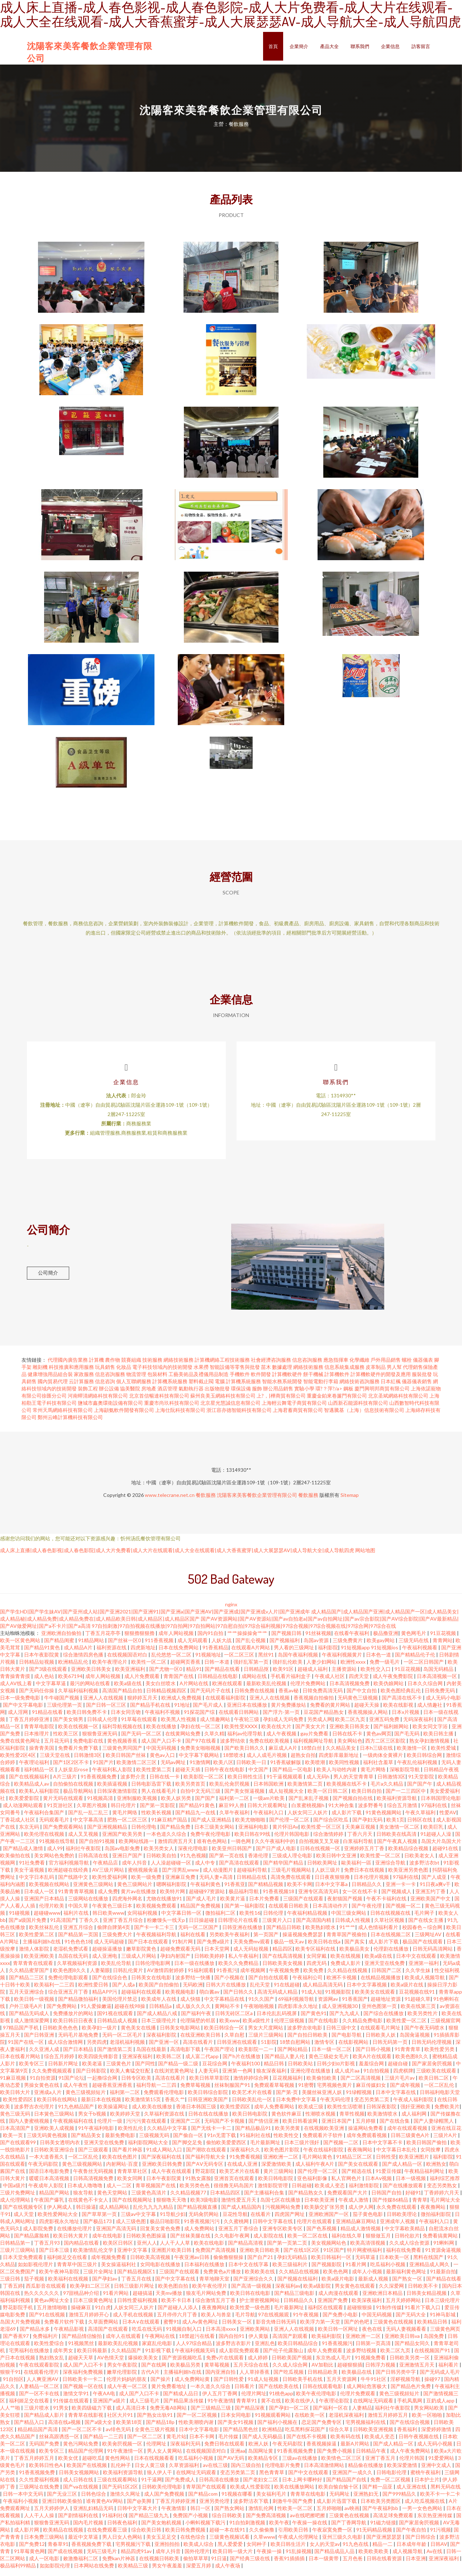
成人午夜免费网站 (410, 2457)
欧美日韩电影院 (250, 2120)
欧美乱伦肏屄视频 (230, 1790)
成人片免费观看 (142, 1683)
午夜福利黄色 (206, 1891)
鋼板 (348, 1395)
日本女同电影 (236, 2422)
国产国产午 (420, 1790)
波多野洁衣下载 (251, 2508)
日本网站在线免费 (94, 2572)
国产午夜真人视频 (397, 1848)
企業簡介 (299, 46)
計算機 (96, 1366)
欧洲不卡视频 (342, 1984)
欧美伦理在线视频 (44, 1841)
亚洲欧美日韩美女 (91, 1676)
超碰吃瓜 (92, 2465)
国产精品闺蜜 (59, 1647)
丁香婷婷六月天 (442, 2199)
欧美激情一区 (412, 1755)
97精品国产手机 (21, 2034)
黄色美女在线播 (139, 2034)
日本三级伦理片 (442, 2307)
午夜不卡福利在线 (387, 1905)
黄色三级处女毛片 (329, 2063)
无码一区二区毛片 (122, 2041)
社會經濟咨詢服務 (271, 1366)
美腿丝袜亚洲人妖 (322, 2099)
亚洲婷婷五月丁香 (364, 1855)
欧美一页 (13, 2142)
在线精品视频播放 (381, 1984)
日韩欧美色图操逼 (146, 2242)
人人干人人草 (175, 2249)
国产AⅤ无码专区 (205, 2171)
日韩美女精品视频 (427, 2300)
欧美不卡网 (299, 1891)
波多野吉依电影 (305, 2034)
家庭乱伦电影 (157, 2350)
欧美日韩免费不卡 (87, 1719)
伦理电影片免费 (283, 2472)
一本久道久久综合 (211, 2393)
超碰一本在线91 (227, 2536)
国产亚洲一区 (164, 2049)
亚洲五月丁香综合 (238, 2235)
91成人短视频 (264, 2386)
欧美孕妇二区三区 (90, 2292)
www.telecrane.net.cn (170, 1502)
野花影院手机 (18, 2314)
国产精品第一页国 (78, 1941)
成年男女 (63, 2357)
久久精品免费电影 (363, 2027)
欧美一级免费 (146, 1884)
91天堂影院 (421, 1783)
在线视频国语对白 (127, 1661)
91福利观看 (201, 1977)
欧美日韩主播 (438, 1740)
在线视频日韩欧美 (159, 2565)
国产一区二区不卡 (82, 2436)
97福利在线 (434, 1812)
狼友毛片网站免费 (206, 2300)
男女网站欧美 (429, 2414)
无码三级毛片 (102, 2558)
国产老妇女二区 (261, 2486)
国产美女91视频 (236, 2429)
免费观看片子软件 (323, 2142)
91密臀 (306, 2092)
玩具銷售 (105, 1374)
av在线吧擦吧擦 (308, 2522)
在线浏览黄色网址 (174, 2077)
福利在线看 (193, 1941)
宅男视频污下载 (133, 2551)
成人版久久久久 (194, 2013)
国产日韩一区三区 (106, 1711)
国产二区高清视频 (361, 2084)
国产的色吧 (357, 2328)
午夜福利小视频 (21, 2508)
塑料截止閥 (201, 1388)
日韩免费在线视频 (255, 1697)
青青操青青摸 (15, 1683)
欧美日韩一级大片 (233, 2558)
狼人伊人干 (160, 2479)
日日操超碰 (202, 1927)
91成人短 (311, 1998)
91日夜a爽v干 (436, 1891)
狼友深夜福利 (271, 2077)
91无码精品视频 (374, 2536)
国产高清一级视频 (251, 2292)
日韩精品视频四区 (166, 1697)
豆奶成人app (441, 2407)
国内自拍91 (232, 2343)
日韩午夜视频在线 (419, 2443)
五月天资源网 (342, 2386)
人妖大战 (222, 1647)
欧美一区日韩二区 (328, 1798)
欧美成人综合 (199, 2551)
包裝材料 (157, 1381)
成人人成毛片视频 (267, 1762)
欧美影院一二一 (256, 2056)
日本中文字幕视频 (367, 1991)
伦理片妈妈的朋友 (127, 2386)
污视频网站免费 (283, 2214)
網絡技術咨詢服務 (359, 1388)
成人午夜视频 (281, 1740)
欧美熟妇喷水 (321, 1934)
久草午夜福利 (235, 1819)
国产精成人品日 (181, 2400)
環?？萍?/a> (329, 1395)
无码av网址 (174, 1769)
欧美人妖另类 (176, 1805)
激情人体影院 (34, 1955)
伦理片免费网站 (308, 1690)
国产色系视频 (322, 2235)
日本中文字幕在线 (396, 2099)
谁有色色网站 (212, 1848)
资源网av (328, 2006)
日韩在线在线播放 (208, 2120)
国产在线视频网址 (132, 2206)
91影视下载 (158, 2357)
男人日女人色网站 (122, 2543)
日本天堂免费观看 (23, 2264)
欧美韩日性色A (46, 2472)
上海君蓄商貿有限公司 (298, 1417)
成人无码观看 (193, 1647)
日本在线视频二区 (391, 1941)
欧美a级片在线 (407, 1991)
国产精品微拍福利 (78, 2006)
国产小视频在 (230, 1984)
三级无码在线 (414, 1647)
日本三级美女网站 (214, 1833)
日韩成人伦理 (102, 1726)
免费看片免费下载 (78, 1755)
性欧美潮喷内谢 (196, 2429)
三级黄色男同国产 (122, 1755)
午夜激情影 (174, 2515)
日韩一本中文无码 (23, 2500)
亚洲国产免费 (333, 2307)
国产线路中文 (73, 1884)
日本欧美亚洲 (319, 2206)
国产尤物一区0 (166, 1676)
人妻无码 (208, 2077)
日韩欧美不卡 (423, 2292)
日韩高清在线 (93, 1862)
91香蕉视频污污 (202, 2228)
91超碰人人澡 (436, 1841)
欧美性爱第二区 (37, 1941)
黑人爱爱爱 (231, 2551)
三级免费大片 (117, 1941)
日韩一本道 (217, 1668)
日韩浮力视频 (380, 2371)
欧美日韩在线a (325, 1948)
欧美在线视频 (346, 1963)
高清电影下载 (185, 2056)
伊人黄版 (259, 2343)
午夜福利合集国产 (44, 1819)
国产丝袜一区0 (125, 1647)
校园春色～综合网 (422, 1934)
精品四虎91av (137, 2558)
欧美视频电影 (180, 1998)
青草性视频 (352, 2120)
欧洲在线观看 (227, 1690)
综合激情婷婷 (328, 1841)
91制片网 (183, 1948)
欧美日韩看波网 (300, 2127)
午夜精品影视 (69, 2335)
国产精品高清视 (246, 2249)
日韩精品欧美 (323, 2379)
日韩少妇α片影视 (336, 2070)
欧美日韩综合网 (425, 1762)
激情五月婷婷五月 (388, 2422)
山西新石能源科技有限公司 (358, 1410)
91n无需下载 (222, 2142)
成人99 (55, 1855)
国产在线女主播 (426, 1927)
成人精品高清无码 (323, 1991)
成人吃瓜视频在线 (425, 2508)
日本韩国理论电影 (441, 1805)
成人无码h (318, 1783)
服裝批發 (422, 1381)
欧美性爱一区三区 (321, 1833)
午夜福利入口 (269, 1819)
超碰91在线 (445, 1855)
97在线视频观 (274, 2321)
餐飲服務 (206, 1502)
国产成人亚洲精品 (211, 1826)
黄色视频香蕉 (122, 1747)
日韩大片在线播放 (226, 1991)
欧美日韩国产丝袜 (126, 1762)
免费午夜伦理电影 (211, 1841)
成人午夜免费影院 (393, 1683)
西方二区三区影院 (385, 1747)
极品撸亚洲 (385, 1640)
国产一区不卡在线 (39, 2400)
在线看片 (261, 2221)
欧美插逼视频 (112, 1790)
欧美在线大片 (276, 1733)
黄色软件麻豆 (287, 2120)
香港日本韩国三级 (196, 2113)
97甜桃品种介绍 (81, 2300)
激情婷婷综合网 (251, 2084)
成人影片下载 (347, 1819)
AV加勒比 (322, 2371)
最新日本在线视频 (101, 2106)
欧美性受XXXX (241, 1733)
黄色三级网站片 (135, 1891)
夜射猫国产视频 (345, 1905)
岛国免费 (434, 2343)
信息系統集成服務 (344, 1374)
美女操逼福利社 (119, 2271)
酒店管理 (167, 1395)
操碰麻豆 (81, 2314)
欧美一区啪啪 (427, 2422)
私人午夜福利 (243, 1963)
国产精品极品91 (253, 2135)
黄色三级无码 (15, 2120)
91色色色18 (78, 1948)
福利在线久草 (347, 2242)
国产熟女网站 (230, 2515)
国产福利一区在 (331, 2414)
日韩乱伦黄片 (128, 1977)
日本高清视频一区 (437, 1683)
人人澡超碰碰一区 (171, 1869)
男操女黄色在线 (42, 2092)
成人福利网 (414, 2120)
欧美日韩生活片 (289, 2551)
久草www (264, 2543)
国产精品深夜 (250, 2414)
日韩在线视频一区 (320, 1855)
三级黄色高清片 (149, 2199)
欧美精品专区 (263, 2465)
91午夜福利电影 (96, 2135)
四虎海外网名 (127, 1905)
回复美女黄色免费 (160, 2235)
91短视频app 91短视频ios (370, 1654)
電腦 (220, 1388)
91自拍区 (13, 2386)
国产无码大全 (411, 2321)
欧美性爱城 (444, 1755)
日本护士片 (426, 2486)
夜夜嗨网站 (360, 2156)
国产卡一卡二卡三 (154, 1934)
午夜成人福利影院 (413, 2106)
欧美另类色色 (195, 2192)
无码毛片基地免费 (78, 2041)
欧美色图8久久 (70, 1977)
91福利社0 (114, 2522)
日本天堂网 (217, 1955)
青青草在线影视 (86, 2422)
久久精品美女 (341, 1755)
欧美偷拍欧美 (322, 2084)
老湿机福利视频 (128, 2049)
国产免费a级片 (213, 1948)
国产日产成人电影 (276, 1855)
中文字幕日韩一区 (182, 1919)
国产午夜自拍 (411, 2536)
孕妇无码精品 (292, 2264)
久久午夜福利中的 (275, 1848)
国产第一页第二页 (287, 2249)
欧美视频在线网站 (49, 1891)
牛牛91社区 (374, 2386)
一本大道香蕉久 (47, 2163)
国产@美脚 (139, 2508)
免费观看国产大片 (347, 2199)
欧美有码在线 (346, 2443)
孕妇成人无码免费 (283, 1726)
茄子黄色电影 (368, 2221)
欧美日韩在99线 (252, 1841)
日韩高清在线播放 (219, 2486)
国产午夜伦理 (367, 1912)
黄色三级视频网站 (82, 2171)
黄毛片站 (176, 2443)
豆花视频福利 (288, 2084)
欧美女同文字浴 (431, 1733)
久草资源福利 (184, 2472)
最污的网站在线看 (90, 1690)
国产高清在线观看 (239, 1869)
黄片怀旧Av (285, 1833)
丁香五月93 (47, 2249)
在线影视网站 (354, 2049)
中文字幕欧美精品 (405, 2235)
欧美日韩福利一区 (331, 2264)
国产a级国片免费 (28, 1927)
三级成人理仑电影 (292, 1862)
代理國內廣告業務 (68, 1366)
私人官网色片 (346, 2185)
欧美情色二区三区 (341, 2465)
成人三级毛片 (145, 2407)
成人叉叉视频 (83, 1841)
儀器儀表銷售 (417, 1388)
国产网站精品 (293, 2056)
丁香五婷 (13, 2292)
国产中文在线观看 (308, 2479)
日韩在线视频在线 (390, 1919)
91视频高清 (100, 1805)
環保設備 (241, 1395)
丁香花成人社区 (18, 1826)
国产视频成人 (397, 1898)
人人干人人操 (39, 2522)
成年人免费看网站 (274, 2113)
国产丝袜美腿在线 (190, 2242)
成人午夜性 (76, 2092)
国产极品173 (98, 2228)
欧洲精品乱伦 (73, 1668)
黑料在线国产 (428, 2264)
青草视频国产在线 (156, 2192)
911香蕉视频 (160, 1647)
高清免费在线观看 (291, 1884)
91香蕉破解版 (286, 1769)
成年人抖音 (135, 1869)
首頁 (273, 46)
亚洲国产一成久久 (352, 2479)
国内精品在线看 (82, 2249)
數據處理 (282, 1374)
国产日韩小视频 (374, 2056)
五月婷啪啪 (329, 2515)
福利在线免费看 (404, 2257)
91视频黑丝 (81, 2350)
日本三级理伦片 (159, 2027)
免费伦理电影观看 (68, 1984)
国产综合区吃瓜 (331, 1826)
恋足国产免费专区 (322, 2429)
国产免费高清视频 (266, 2522)
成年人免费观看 (325, 2357)
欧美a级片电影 (338, 2285)
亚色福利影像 (312, 2185)
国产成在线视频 (66, 2558)
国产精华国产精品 (283, 1869)
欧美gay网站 (381, 1647)
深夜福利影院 (161, 2041)
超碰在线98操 (130, 2013)
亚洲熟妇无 (366, 2500)
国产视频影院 (327, 2271)
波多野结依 (233, 1747)
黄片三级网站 (279, 2178)
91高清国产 (63, 1927)
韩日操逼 (86, 2214)
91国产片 (103, 1769)
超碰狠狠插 (349, 2371)
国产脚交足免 (187, 2149)
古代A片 (151, 2379)
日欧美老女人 (419, 1862)
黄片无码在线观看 (63, 1805)
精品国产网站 (54, 2199)
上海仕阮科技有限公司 (180, 1417)
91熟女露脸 (198, 2185)
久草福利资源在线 (164, 2120)
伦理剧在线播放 (391, 1955)
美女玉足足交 (161, 2543)
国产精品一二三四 (103, 2443)
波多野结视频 (361, 2357)
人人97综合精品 (194, 2350)
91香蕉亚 (234, 1891)
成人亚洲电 (105, 1963)
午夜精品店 (106, 1869)
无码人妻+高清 (216, 1884)
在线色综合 (193, 2543)
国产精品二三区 (27, 1984)
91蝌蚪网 (444, 2249)
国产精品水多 (35, 2335)
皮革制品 (376, 1374)
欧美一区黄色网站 (20, 1647)
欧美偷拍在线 (15, 1862)
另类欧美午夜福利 (230, 1941)
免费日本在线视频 (364, 1876)
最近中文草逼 (83, 2543)
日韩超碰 (302, 2192)
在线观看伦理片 (42, 2379)
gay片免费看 (314, 1740)
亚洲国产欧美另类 (122, 1841)
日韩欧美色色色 (61, 2034)
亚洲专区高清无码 (318, 1898)
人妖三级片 (328, 1876)
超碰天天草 (81, 2364)
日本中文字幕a (332, 1891)
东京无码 (29, 1833)
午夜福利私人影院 (112, 1776)
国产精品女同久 (413, 2350)
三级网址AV (429, 1941)
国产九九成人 (345, 2020)
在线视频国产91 (432, 2357)
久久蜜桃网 (237, 2228)
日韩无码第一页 (390, 2049)
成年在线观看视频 (407, 2135)
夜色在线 (372, 2335)
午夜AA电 (104, 2400)
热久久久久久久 (42, 2300)
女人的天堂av (325, 2551)
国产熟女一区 (407, 2285)
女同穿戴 (317, 1963)
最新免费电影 (120, 2142)
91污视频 (440, 2536)
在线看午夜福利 (352, 1640)
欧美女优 (68, 2465)
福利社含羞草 (378, 1769)
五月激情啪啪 (52, 2314)
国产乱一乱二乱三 (88, 1819)
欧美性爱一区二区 (380, 1862)
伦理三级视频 (289, 2027)
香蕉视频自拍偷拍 (314, 1704)
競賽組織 (131, 1366)
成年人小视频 (367, 2278)
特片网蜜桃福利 (365, 2257)
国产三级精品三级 (211, 2414)
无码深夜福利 (418, 1726)
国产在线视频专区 (23, 2214)
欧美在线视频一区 (78, 1733)
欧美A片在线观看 (372, 2063)
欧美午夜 (279, 2529)
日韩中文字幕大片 (137, 2515)
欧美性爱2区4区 (18, 1762)
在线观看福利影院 (226, 1704)
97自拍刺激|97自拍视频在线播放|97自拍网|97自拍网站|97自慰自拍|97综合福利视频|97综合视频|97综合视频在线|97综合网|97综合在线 (244, 1633)
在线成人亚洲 (242, 2171)
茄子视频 (34, 2285)
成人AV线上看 (16, 1690)
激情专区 (324, 2049)
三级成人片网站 (139, 1963)
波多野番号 (371, 1812)
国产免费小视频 (335, 2457)
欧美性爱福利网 (110, 1884)
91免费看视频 (244, 2163)
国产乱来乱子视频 (309, 1805)
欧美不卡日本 (176, 2307)
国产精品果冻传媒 (184, 2407)
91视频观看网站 (273, 2422)
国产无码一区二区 (141, 1740)
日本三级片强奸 (302, 2149)
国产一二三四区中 (406, 1798)
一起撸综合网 (102, 2084)
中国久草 (78, 1912)
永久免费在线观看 (397, 2214)
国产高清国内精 (314, 1927)
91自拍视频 (376, 2077)
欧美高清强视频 (368, 2249)
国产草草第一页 (100, 2221)
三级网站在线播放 (88, 1905)
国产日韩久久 (238, 1998)
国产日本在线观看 (148, 1948)
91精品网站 (91, 1647)
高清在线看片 (198, 2049)
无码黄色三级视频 (358, 1704)
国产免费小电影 (341, 2321)
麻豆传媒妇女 (371, 2092)
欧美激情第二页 (305, 1790)
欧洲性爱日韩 (93, 1991)
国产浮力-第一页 (282, 1719)
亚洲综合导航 (390, 1869)
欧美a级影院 (317, 2292)
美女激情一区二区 (399, 1833)
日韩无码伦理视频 (432, 2049)
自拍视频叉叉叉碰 (319, 1848)
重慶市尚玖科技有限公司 (171, 1410)
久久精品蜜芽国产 (29, 1977)
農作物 (112, 1366)
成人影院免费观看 (239, 2357)
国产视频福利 (285, 1647)
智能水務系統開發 (282, 1388)
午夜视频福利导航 (156, 1941)
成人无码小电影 (443, 1704)
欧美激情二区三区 (137, 1769)
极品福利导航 (244, 1898)
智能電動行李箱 (320, 1388)
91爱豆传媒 (388, 2178)
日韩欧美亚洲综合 (54, 2156)
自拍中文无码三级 (201, 1798)
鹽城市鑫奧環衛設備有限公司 (110, 1410)
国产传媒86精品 (390, 2206)
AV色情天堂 (111, 2364)
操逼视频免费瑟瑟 (303, 1941)
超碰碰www (47, 1919)
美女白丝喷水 (161, 1690)
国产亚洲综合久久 (254, 2285)
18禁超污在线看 (197, 2343)
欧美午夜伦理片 (210, 2292)
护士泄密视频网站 (260, 2307)
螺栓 (407, 1366)
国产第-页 (287, 2099)
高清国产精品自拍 (122, 1697)
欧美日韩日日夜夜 (73, 2027)
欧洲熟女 (436, 2171)
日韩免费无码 (440, 1697)
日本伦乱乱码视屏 (277, 2020)
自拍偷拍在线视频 (73, 1790)
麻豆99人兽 (231, 1812)
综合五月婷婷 (59, 2063)
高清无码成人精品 (278, 1998)
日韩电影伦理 (392, 2479)
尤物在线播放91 (164, 1905)
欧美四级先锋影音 (98, 2063)
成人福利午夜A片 (315, 2171)
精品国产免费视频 (201, 1912)
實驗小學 (304, 1395)
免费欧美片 (446, 2113)
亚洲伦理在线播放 (311, 2077)
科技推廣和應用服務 (71, 1374)
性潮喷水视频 (321, 2120)
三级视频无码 (154, 2142)
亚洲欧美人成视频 (54, 2135)
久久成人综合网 (290, 2371)
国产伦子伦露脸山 (283, 2357)
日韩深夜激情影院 (117, 1798)
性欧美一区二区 (295, 2515)
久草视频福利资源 (77, 1970)
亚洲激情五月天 (417, 2371)
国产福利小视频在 (278, 2429)
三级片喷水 (37, 2414)
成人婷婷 (258, 2364)
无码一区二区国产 (198, 1934)
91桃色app (281, 2400)
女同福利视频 (142, 1919)
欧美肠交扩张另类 (325, 2214)
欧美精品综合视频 (408, 1855)
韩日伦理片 (124, 1812)
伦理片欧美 (52, 1912)
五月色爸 (353, 2565)
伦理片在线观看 (315, 2228)
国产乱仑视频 (251, 1647)
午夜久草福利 (421, 1819)
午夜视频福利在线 (73, 2127)
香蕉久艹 (175, 2106)
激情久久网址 (125, 2500)
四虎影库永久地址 (298, 2013)
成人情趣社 (430, 1711)
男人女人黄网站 (165, 2457)
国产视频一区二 (404, 1912)
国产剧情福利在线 (78, 2522)
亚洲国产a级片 (110, 2407)
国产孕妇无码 (368, 1826)
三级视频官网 (445, 2027)
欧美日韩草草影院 (209, 2084)
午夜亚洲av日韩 (192, 2264)
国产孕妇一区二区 (289, 2414)
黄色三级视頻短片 (86, 2099)
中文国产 (259, 1776)
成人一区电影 (44, 2565)
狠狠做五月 (379, 2242)
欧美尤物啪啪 (250, 1826)
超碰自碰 (398, 2070)
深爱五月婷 (199, 2572)
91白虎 (103, 2314)
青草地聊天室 (214, 2285)
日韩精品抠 (257, 1676)
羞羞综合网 (372, 2070)
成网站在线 (255, 1683)
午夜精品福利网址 (425, 2178)
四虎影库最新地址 (339, 1762)
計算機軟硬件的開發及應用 (381, 1381)
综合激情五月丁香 (216, 2307)
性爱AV (447, 1819)
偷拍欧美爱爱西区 (226, 2149)
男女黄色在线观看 (355, 2292)
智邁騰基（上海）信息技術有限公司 (364, 1417)
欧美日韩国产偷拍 (427, 2149)
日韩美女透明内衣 (60, 2149)
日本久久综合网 (426, 1690)
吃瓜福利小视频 (388, 2271)
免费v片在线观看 (225, 2364)
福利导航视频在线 (122, 1733)
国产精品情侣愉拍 (82, 2343)
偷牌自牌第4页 (114, 1934)
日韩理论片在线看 (238, 1927)
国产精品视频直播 (197, 2214)
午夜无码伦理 (335, 2106)
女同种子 (257, 2551)
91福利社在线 (255, 2142)
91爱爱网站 (441, 2465)
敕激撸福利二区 (81, 2565)
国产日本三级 (54, 2257)
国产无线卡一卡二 (211, 2135)
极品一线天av (289, 1948)
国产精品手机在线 (150, 1711)
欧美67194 (70, 1683)
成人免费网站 (199, 2235)
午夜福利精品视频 (307, 1919)
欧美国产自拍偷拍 (159, 1991)
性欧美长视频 (156, 1819)
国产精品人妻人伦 (285, 2063)
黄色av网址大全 (52, 2307)
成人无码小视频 (435, 2450)
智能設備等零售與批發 (235, 1374)
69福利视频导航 (296, 2006)
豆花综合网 (215, 2070)
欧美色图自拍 (173, 2292)
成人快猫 (190, 2006)
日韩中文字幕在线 (273, 2228)
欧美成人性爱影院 (250, 2493)
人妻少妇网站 (322, 1668)
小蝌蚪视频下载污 (206, 2529)
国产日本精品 (78, 2056)
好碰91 (413, 2199)
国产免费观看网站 (63, 1833)
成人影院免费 (38, 2235)
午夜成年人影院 (46, 2192)
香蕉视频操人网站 (368, 1719)
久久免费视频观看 (52, 2077)
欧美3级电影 (204, 2206)
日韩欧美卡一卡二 (83, 2386)
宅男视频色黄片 (335, 2092)
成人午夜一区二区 (127, 2393)
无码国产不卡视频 (225, 2127)
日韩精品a (161, 2013)
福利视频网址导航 (313, 1747)
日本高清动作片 (331, 1912)
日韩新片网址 (63, 2070)
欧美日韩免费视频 (185, 2536)
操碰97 (432, 2386)
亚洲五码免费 (384, 1726)
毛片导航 (245, 2321)
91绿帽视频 (359, 2099)
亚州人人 (147, 2249)
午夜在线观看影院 (39, 2371)
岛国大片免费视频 (20, 2328)
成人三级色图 (131, 2228)
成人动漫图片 (218, 1876)
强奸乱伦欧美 (288, 1668)
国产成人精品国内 (241, 2214)
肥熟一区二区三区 (127, 1826)
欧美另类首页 (190, 1790)
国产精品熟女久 (306, 2199)
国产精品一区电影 (293, 1776)
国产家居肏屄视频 (432, 2070)
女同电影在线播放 (160, 2271)
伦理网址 (156, 2450)
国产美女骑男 (68, 1726)
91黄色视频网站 (384, 1819)
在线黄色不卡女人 (88, 2206)
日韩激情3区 (88, 1762)
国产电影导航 (347, 2041)
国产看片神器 (127, 2156)
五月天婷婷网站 (404, 2307)
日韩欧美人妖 (381, 2041)
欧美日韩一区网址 (338, 2335)
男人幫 (394, 1374)
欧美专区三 (32, 2070)
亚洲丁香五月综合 (123, 1927)
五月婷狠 (366, 2127)
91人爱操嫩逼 (96, 2013)
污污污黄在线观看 (146, 2127)
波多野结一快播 (193, 1984)
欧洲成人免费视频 (182, 1704)
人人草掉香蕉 (255, 2379)
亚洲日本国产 (337, 2127)
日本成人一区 (39, 1898)
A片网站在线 (194, 1690)
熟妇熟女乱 (52, 2364)
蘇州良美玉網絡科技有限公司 (223, 1402)
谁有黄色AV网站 (105, 2508)
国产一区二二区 (145, 2443)
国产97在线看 (201, 1747)
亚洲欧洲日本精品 (383, 2300)
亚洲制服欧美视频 (137, 1805)
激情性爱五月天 (239, 2206)
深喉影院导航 (405, 1776)
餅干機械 (313, 1381)
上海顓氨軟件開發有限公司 (124, 1417)
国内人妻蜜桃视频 (29, 2127)
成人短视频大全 (286, 1798)
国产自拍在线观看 (269, 1984)
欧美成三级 (311, 2113)
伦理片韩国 (412, 2465)
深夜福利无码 (185, 2450)
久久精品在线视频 (347, 1977)
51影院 (269, 2049)
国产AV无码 (231, 2465)
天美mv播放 (169, 2300)
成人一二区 (119, 2192)
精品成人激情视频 (361, 2235)
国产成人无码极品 (263, 2443)
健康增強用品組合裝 (50, 1381)
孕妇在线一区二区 (201, 1733)
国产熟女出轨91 (155, 2422)
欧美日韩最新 (92, 2357)
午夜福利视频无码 (195, 2357)
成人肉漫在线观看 (338, 2300)
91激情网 (200, 1769)
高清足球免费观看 (393, 2522)
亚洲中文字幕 (132, 2257)
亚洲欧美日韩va (403, 2343)
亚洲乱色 (265, 2350)
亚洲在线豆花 (446, 2135)
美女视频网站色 (329, 2249)
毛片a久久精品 (387, 1790)
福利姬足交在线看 (67, 2264)
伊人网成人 (60, 2214)
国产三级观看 (93, 2156)
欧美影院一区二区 (204, 1783)
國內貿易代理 (53, 1388)
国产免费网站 (62, 2013)
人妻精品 (362, 2414)
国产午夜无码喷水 (425, 2034)
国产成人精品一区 (402, 2171)
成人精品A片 (79, 1654)
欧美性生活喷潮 (345, 2113)
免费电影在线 (88, 1747)
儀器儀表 (423, 1366)
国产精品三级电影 (294, 2300)
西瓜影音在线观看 (46, 2292)
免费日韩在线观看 (225, 2450)
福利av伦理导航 (245, 1740)
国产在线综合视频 (410, 2429)
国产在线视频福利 (29, 1783)
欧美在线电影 (209, 2249)
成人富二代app (202, 2063)
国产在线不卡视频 (307, 2443)
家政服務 (84, 1381)
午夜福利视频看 (420, 1654)
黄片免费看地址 (169, 2393)
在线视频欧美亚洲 (324, 2135)
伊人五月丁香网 (220, 2400)
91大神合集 (341, 1812)
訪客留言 (420, 46)
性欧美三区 (66, 1740)
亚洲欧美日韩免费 (162, 2171)
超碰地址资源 (386, 2006)
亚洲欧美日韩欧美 (260, 2257)
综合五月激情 (402, 1812)
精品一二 (383, 2551)
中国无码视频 (161, 1755)
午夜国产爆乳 (49, 2206)
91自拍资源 (43, 2084)
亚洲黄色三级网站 (93, 1891)
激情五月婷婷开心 (89, 2321)
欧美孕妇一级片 (100, 2034)
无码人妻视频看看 (406, 2335)
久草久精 (214, 1740)
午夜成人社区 (330, 1683)
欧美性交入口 (376, 1676)
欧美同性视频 (344, 1769)
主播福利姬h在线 (42, 1948)
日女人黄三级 (150, 2472)
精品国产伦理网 (86, 2457)
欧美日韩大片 (15, 2099)
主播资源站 (345, 1676)
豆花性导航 (235, 2221)
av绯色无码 (119, 2436)
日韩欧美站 (301, 2070)
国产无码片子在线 (211, 1697)
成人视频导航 (408, 2558)
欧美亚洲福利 (130, 1676)
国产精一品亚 (378, 2493)
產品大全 (329, 46)
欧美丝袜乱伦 (44, 1934)
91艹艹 (347, 1934)
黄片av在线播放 (139, 1898)
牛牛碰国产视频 (62, 1704)
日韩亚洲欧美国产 (208, 2106)
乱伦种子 (121, 2472)
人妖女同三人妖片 (308, 1819)
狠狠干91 (10, 2379)
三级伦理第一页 (65, 1711)
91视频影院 (338, 1998)
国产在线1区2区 (302, 2257)
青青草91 (247, 2407)
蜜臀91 (171, 2328)
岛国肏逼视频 (415, 2041)
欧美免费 (313, 1977)
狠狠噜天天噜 (171, 2206)
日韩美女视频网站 (79, 2479)
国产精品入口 (29, 2429)
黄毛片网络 (374, 1776)
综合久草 (339, 2436)
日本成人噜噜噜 (85, 2192)
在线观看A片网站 (251, 1654)
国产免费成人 (180, 2486)
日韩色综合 (94, 2500)
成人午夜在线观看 (171, 2178)
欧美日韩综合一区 (224, 2034)
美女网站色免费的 (54, 1862)
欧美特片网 (173, 1898)
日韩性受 (386, 2163)
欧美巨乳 (433, 1833)
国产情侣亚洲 (264, 2127)
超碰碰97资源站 (207, 1898)
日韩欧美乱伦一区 (252, 2106)
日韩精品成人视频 (117, 2027)
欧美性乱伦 (131, 2135)
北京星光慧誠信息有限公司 (230, 1410)
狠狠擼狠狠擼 (140, 1640)
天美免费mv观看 (252, 1948)
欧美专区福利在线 (316, 1955)
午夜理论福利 (34, 1769)
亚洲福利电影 (254, 1833)
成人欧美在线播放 (152, 2113)
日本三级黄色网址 (93, 2307)
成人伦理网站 (15, 2206)
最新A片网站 (355, 2450)
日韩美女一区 (237, 2328)
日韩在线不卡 (347, 1740)
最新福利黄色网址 (406, 2278)
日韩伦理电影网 (153, 1970)
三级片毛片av (400, 2084)
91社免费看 (32, 1869)
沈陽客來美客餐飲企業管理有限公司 (257, 1502)
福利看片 (448, 2371)
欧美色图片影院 (282, 2156)
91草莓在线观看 (139, 1726)
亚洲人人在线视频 (103, 1704)
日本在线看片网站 (20, 2063)
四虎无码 (317, 1970)
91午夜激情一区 (125, 2457)
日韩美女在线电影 (151, 1984)
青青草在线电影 (308, 2500)
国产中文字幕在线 (175, 2285)
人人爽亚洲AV (43, 2386)
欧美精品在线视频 (63, 2536)
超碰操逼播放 (107, 1955)
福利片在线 (76, 1919)
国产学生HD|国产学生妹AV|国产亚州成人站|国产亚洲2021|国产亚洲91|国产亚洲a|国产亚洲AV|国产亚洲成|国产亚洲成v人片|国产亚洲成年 (155, 1618)
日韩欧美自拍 (161, 1862)
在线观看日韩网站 (239, 1719)
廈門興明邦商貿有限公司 (382, 1395)
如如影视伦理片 (36, 2271)
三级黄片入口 (277, 1927)
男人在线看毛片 (159, 1798)
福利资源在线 (112, 1654)
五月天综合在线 (251, 2371)
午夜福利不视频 (163, 1719)
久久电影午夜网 (232, 2242)
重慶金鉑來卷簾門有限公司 (337, 1402)
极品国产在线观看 (423, 1948)
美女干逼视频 (29, 1876)
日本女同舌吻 (126, 1719)
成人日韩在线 (78, 2486)
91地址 (182, 1711)
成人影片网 (27, 2536)
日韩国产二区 (387, 1977)
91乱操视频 (298, 2558)
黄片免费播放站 (289, 1711)
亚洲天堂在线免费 (385, 1970)
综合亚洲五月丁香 (68, 1998)
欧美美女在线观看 (375, 1998)
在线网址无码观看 (373, 2407)
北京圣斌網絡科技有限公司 (398, 1402)
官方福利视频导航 (69, 1869)
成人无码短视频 (251, 1955)
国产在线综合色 (110, 1984)
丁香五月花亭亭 (103, 1640)
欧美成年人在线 (159, 2006)
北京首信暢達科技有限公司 (159, 1402)
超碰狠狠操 (360, 2314)
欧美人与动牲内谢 (337, 1776)
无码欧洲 (193, 1991)
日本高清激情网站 (324, 2472)
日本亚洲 (416, 2565)
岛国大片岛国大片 (441, 1848)
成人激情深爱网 (32, 2027)
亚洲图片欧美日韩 (171, 2257)
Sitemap (349, 1502)
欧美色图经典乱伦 (401, 1697)
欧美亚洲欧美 (39, 1963)
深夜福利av (287, 2292)
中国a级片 (14, 2192)
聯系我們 (360, 46)
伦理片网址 (253, 2400)
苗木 (266, 1374)
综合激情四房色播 (83, 1661)
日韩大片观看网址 (268, 1812)
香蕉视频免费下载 (92, 2551)
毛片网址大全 (445, 2206)
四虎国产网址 (290, 2221)
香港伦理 (258, 1862)
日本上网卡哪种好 (302, 2486)
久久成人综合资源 (409, 2249)
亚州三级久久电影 (342, 2543)
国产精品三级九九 (149, 2522)
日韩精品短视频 (37, 1668)
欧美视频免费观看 (156, 1912)
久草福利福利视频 (78, 1697)
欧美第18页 (129, 2429)
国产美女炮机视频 (161, 2529)
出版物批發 (217, 1395)
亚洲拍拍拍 (167, 2551)
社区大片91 (120, 2422)
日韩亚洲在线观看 (237, 2049)
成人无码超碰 (109, 1948)
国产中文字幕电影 (23, 1711)
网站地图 (365, 1557)
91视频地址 (208, 1661)
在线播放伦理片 (75, 2235)
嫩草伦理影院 (122, 2379)
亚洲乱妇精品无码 (93, 2515)
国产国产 (205, 1805)
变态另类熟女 (442, 2192)
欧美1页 (395, 1826)
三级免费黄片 (348, 1647)
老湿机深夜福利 (347, 2422)
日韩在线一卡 (165, 1783)
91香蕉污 (226, 1977)
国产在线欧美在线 (279, 2393)
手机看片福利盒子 (291, 1683)
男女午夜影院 (122, 2371)
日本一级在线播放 (194, 1970)
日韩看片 (245, 2393)
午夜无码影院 (43, 2171)
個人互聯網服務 (133, 1388)
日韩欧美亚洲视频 (373, 2436)
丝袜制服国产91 (232, 2092)
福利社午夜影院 (84, 1855)
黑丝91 (266, 1661)
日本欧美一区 (394, 2264)
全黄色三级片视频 (155, 2436)
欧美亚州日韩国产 (232, 1855)
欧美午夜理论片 (110, 1668)
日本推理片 (37, 1740)
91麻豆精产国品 (169, 1826)
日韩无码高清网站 (433, 1955)
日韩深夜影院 (381, 2113)
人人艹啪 (10, 2414)
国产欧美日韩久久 (245, 1755)
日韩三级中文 (341, 2034)
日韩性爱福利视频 (137, 2307)
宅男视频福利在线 (366, 2429)
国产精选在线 (357, 2178)
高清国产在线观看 (108, 2335)
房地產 (148, 1395)
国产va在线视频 (81, 2493)
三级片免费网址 (18, 2199)
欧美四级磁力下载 (92, 2414)
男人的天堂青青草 (354, 1783)
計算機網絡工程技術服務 (222, 1366)
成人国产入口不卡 (161, 1747)
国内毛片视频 (88, 2529)
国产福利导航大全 (206, 2163)
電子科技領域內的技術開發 (162, 1374)
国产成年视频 (405, 2092)
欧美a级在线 (128, 1690)
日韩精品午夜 (371, 2457)
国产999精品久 (399, 2500)
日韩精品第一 (15, 2249)
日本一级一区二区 (332, 2056)
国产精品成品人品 (335, 2558)
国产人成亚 (434, 1884)
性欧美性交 (286, 2142)
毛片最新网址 (265, 2149)
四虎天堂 (359, 1683)
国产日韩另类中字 (396, 2379)
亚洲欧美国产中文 (431, 1905)
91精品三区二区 (354, 2163)
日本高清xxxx (221, 2335)
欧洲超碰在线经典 (68, 1876)
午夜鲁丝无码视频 (93, 2178)
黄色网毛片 (414, 1640)
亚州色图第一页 (380, 2013)
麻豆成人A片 (283, 1755)
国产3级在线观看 (48, 1676)
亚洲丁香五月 (380, 2465)
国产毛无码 (407, 1740)
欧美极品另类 (185, 2371)
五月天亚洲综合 (27, 1998)
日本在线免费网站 (179, 1654)
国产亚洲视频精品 (107, 1833)
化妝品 (123, 1374)
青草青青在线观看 (33, 1970)
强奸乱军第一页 (251, 1668)
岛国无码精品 (438, 1676)
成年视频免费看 (109, 2264)
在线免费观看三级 (107, 2536)
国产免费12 (32, 2551)
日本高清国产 (15, 2135)
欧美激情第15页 (143, 2106)
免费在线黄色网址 (20, 1747)
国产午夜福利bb (380, 2515)
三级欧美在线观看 (436, 2077)
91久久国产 (261, 2006)
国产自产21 (260, 2264)
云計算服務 (81, 1388)
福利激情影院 (364, 2192)
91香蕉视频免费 (99, 1783)
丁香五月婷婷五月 (34, 2465)
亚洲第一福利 (424, 1970)
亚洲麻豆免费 (180, 1884)
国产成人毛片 (201, 1905)
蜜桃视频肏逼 (143, 1876)
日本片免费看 (264, 1905)
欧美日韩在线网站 (57, 2106)
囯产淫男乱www (181, 1876)
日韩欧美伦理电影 (162, 2493)
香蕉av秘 (289, 1697)
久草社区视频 (389, 1927)
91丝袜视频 (318, 1640)
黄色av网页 (378, 1740)
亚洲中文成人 (436, 2472)
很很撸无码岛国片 (234, 2192)
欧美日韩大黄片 (71, 2242)
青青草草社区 (132, 2178)
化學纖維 (359, 1366)
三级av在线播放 (300, 2465)
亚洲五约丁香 (431, 1898)
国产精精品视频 (266, 1891)
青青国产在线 (179, 1683)
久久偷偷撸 (262, 2536)
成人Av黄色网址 (200, 2328)
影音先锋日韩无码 (276, 2328)
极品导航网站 (78, 1798)
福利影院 (328, 1654)
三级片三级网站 (266, 2041)
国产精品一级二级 (178, 2070)
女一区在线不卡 (360, 1898)
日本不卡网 (202, 2443)
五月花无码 (57, 1747)
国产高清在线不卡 (402, 1704)
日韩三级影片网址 (134, 2292)
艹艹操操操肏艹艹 (247, 1640)
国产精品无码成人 (29, 2020)
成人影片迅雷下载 (337, 2508)
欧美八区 (223, 1769)
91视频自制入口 (184, 2335)
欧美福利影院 (327, 2343)
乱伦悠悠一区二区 (171, 1661)
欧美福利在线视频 (68, 2285)
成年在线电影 (107, 2242)
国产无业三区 (62, 2500)
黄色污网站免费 (81, 2450)
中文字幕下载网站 (199, 1762)
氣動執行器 (191, 1395)
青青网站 (443, 1647)
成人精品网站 (114, 2214)
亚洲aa (237, 2457)
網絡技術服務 (178, 1366)
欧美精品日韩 (432, 2328)
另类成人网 (319, 1726)
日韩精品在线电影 (218, 1683)
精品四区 (282, 1955)
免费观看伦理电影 (164, 2099)
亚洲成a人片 (48, 2099)
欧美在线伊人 (300, 2407)
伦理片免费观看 (358, 2400)
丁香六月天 (360, 1841)
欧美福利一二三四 (54, 1991)
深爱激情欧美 (276, 2171)
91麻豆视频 (13, 2084)
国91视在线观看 (115, 2020)
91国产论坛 (71, 2084)
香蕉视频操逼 (322, 2450)
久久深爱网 (392, 2292)
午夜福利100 (246, 2070)
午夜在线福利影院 (323, 2156)
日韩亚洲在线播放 (242, 1934)
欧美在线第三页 (419, 2013)
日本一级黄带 (324, 2565)
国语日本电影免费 (49, 2178)
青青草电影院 (39, 1733)
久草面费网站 (103, 2328)
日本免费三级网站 (44, 2543)
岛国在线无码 (73, 1963)
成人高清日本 (131, 2414)
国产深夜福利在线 (161, 2163)
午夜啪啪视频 (259, 2013)
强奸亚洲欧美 (416, 2113)
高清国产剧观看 (290, 2343)
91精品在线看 (48, 1719)
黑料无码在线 (445, 2493)
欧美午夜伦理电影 (316, 2400)
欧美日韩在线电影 (250, 2300)
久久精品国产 (126, 2357)
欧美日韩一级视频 (34, 2006)
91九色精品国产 (76, 2113)
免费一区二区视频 (390, 2486)
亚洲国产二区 (185, 2127)
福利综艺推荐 (445, 2185)
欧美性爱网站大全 (58, 2221)
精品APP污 (105, 1998)
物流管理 (136, 1381)
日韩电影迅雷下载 (151, 1790)
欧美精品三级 (133, 2572)
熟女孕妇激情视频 (430, 1747)
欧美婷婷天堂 (125, 2120)
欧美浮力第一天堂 (320, 2328)
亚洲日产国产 (127, 1862)
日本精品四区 (225, 2199)
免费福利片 (46, 2343)
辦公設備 (109, 1395)
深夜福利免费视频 (83, 2379)
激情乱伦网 (261, 2515)
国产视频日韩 (287, 1640)
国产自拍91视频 (97, 1848)
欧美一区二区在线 (308, 2242)
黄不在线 (271, 2407)
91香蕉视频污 (337, 2350)
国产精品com (203, 2500)
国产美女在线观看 (358, 2171)
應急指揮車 (335, 1366)
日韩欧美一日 (251, 1769)
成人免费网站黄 (193, 2386)
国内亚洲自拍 (221, 2379)
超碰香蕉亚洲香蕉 (112, 2092)
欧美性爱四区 (18, 2106)
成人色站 (44, 1683)
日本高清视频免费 (350, 1690)
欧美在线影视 (398, 1711)
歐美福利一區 (356, 1869)
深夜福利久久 (245, 2156)
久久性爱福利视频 (39, 2486)
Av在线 (435, 2558)
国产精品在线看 (223, 1676)
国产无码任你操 (37, 1697)
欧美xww (229, 2027)
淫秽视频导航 (405, 2386)
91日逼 (219, 2565)
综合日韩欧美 (227, 2522)
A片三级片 (65, 1783)
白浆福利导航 (358, 1848)
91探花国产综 (200, 1719)
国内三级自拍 (246, 2472)
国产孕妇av (105, 2285)
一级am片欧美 (269, 1805)
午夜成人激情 (354, 2206)
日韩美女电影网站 (180, 2034)
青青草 (419, 2206)
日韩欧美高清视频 (150, 2264)
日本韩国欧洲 (269, 1790)
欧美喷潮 (315, 1769)
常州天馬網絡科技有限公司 (63, 1417)
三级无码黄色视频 (47, 2142)
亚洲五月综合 (78, 1934)
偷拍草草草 (195, 2565)
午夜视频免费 (284, 1977)
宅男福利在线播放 (29, 2357)
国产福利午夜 (196, 2020)
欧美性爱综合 (49, 2350)
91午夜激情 (220, 2407)
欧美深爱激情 (402, 2472)
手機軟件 (240, 1381)
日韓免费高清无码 (323, 1697)
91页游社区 (60, 1812)
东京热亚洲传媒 (435, 2522)
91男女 (61, 2414)
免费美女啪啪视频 (201, 1755)
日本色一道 (379, 1661)
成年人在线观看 (124, 2343)
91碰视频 (20, 1919)
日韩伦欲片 (407, 2242)
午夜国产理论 (219, 2056)
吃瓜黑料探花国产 (305, 2436)
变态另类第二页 (372, 2106)
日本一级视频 (411, 2185)
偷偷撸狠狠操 (228, 2264)
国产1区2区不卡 (71, 1769)
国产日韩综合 (421, 2543)
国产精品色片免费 (411, 2393)
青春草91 (58, 2551)
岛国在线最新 (151, 2056)
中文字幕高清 (88, 1826)
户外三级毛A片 (26, 2013)
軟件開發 (261, 1381)
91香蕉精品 (215, 1654)
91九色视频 (193, 1862)
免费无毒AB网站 (169, 2414)
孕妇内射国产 (175, 1963)
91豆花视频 (443, 1640)
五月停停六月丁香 (177, 2321)
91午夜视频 (306, 2321)
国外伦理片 (197, 2558)
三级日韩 (10, 2285)
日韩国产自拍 (387, 2199)
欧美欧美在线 (260, 2278)
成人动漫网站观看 (23, 1812)
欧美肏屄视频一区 (122, 2450)
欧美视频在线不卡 (347, 1790)
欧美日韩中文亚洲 (336, 1862)
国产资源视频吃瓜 (182, 2364)
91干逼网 (151, 2486)
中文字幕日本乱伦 (397, 2156)
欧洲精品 (272, 2436)
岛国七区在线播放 (280, 2206)
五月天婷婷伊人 (52, 2515)
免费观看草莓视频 (274, 2092)
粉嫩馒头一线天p (166, 1927)
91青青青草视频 (76, 1898)
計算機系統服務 (169, 1388)
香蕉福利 (407, 2436)
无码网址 (340, 2500)
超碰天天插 (188, 1776)
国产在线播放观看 (403, 2192)
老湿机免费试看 (71, 1955)
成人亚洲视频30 (340, 2013)
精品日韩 (274, 2070)
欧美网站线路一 (137, 1848)
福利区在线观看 (326, 2314)
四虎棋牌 (403, 2077)
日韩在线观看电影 (323, 2393)
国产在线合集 (395, 2127)
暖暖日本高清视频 (49, 2185)
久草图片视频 (92, 1812)
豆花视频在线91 (417, 1998)
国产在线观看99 (18, 2149)
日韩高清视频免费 (93, 2185)
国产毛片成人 (208, 1711)
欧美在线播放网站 (294, 2493)
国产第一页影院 (158, 1812)
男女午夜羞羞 (167, 2572)
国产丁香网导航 (349, 2529)
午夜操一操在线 (310, 2529)
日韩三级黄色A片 (410, 2142)
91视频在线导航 (57, 1848)
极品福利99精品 (18, 2572)
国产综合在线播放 (384, 2020)
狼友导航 (83, 2199)
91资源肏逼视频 (443, 2257)
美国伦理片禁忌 (120, 2006)
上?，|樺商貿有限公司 (281, 1402)
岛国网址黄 (261, 2457)
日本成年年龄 (412, 2551)
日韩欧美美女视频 (283, 1970)
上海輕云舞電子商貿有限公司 (294, 1410)
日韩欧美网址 (322, 1869)
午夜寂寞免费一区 (332, 2536)
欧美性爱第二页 (154, 1776)
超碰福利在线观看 (141, 1998)
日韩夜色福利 (122, 2529)
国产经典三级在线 (250, 2565)
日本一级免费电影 (20, 1704)
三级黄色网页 (445, 2335)
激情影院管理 (273, 2192)
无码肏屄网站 (204, 2221)
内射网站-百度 (122, 2171)
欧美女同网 (130, 2185)
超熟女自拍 (303, 1762)
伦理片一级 (110, 2127)
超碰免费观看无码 (180, 1955)
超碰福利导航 (252, 1876)
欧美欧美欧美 (374, 2558)
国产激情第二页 (115, 2056)
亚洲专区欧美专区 (283, 2235)
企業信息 (390, 46)
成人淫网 (18, 1719)
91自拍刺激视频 (247, 2529)
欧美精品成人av (32, 1790)
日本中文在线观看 (416, 1963)
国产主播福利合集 (264, 2199)
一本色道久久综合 (166, 1841)
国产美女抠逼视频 (245, 1798)
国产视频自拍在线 (353, 1805)
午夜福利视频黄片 (342, 1661)
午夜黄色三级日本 (112, 1912)
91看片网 (356, 2271)
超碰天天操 (367, 1711)
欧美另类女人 (159, 1855)
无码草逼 (365, 2264)
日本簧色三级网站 (54, 2120)
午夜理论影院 (334, 2407)
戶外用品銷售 (386, 1366)
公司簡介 (48, 1279)
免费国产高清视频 (216, 2257)
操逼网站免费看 (366, 2135)
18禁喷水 (233, 1762)
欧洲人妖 (259, 2450)
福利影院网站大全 (148, 2149)
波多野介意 (133, 1783)
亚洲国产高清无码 (116, 2235)
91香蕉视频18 (279, 1898)
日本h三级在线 (377, 1755)
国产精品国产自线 (346, 2486)
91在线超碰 (287, 1991)
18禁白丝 (312, 1755)
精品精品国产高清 (38, 2436)
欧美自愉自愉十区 (338, 2493)
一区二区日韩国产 (424, 1668)
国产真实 (355, 1948)
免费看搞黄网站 (441, 2242)
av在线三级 (215, 2472)
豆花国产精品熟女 (324, 1719)
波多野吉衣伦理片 (34, 2113)
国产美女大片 (311, 1733)
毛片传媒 (228, 2443)
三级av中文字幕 (139, 2221)
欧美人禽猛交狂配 (130, 2077)
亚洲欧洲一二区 (281, 2163)
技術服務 (152, 1366)
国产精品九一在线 (195, 1819)
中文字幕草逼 (51, 1690)
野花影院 (205, 2178)
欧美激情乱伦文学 (93, 2257)
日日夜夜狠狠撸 (333, 1884)
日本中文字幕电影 (199, 2436)
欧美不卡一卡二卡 (440, 2500)
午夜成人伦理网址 (298, 2543)
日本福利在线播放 (204, 2271)
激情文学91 (76, 2400)
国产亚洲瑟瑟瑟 (384, 2543)
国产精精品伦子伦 (415, 1661)
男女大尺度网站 (266, 2034)
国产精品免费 (175, 1833)
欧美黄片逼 (233, 1905)
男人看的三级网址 (294, 1654)
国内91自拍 (210, 1640)
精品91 (194, 1676)
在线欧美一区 (310, 2422)
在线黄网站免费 (183, 1740)
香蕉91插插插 (290, 2565)
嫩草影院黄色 (141, 1955)
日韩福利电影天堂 (440, 2099)
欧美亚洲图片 (414, 2163)
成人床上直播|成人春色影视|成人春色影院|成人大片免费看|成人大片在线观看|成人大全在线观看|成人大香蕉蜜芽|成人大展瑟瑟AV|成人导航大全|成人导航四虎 (177, 1557)
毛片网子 (424, 1919)
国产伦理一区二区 (289, 1826)
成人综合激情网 (66, 2049)
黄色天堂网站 (112, 2199)
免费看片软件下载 (64, 2328)
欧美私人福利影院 (39, 1798)
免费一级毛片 (385, 1668)
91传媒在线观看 (71, 2407)
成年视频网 (253, 1977)
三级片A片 (445, 2142)
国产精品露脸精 (32, 2242)
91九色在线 (356, 2551)
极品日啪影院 (165, 2228)
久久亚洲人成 (44, 2056)
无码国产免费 (44, 2450)
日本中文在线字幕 (249, 2271)
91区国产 (333, 2257)
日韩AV (438, 2551)
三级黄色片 (119, 2070)
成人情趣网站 (215, 1726)
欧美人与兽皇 (216, 2321)
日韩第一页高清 (374, 2350)
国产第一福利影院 (245, 1912)
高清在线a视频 (65, 2429)
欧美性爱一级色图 (250, 2314)
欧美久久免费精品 (238, 1970)
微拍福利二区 (221, 1919)
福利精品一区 (39, 1776)
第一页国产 (266, 1941)
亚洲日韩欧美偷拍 (62, 2508)
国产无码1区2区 (120, 2493)
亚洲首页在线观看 (234, 2185)
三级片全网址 (98, 2278)
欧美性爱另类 (440, 2056)
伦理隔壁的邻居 (198, 2027)
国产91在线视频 (47, 2321)
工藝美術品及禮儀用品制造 (198, 1381)
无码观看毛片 (54, 1826)
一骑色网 (241, 1848)
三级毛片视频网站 (291, 1876)
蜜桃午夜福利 (426, 2479)
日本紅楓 (391, 1388)
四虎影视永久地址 (59, 2228)
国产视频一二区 (341, 2149)
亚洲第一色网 (237, 2077)
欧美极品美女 (355, 1955)
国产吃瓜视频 (289, 2379)
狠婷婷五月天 (142, 1704)
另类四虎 (97, 2049)
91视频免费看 (371, 2364)
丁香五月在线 (136, 2285)
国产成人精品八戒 (157, 2020)
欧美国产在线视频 (87, 2472)
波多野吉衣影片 (234, 2350)
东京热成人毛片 (334, 2364)
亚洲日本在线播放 (247, 1711)
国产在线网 (154, 2371)
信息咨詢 (105, 1388)
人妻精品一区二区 (39, 2393)
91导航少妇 (173, 2221)
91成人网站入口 (164, 2156)
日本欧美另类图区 (381, 2508)
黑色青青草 (272, 2479)
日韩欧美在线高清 (397, 1841)
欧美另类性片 (423, 2020)
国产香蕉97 (16, 2343)
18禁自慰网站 (295, 2049)
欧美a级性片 (257, 2027)
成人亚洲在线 (412, 2493)
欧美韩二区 (169, 2063)
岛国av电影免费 (123, 1855)
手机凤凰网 (410, 2407)
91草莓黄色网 (29, 2558)
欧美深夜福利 (367, 2307)
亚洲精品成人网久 (430, 2271)
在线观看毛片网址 (380, 2034)
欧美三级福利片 (290, 2271)
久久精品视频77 (188, 2199)
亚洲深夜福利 (137, 2063)
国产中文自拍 (362, 1697)
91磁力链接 (383, 2529)
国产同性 (145, 2070)
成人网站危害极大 (367, 2393)
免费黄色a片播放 (222, 2278)
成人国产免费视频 (164, 2500)
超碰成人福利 (313, 1676)
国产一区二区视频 (197, 2422)
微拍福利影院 (436, 2221)
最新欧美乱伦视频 (266, 1690)
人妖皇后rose (73, 1776)
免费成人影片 (346, 1970)
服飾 (257, 1395)
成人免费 (108, 1898)
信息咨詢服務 (307, 1366)
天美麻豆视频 (360, 1833)
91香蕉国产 (355, 2006)
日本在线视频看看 (154, 2465)
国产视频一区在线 (83, 2393)
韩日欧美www (108, 1919)
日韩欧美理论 (402, 2221)
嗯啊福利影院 (171, 1891)
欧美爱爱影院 (24, 1805)
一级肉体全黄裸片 (383, 1762)
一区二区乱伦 (439, 2092)
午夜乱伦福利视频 (417, 1769)
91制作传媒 (389, 2314)
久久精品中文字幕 (167, 2135)
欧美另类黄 (288, 2135)
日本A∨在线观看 (141, 2328)
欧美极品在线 (357, 2379)
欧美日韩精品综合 (298, 2350)
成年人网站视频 (176, 1640)
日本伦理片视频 (372, 1884)
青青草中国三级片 (77, 2271)
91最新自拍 (443, 2278)
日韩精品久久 (367, 1891)
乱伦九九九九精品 (153, 2214)
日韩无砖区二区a (234, 2020)
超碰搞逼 (143, 2300)
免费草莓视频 (195, 2092)
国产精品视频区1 (136, 2278)
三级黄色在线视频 (393, 2328)
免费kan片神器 (119, 2565)
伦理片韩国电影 (292, 1841)
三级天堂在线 (55, 1762)
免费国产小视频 (191, 2522)
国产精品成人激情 (23, 1855)
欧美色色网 (336, 2278)
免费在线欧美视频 (269, 1747)
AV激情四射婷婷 (166, 1977)
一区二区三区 (239, 1661)
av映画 (351, 2515)
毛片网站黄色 (317, 2163)
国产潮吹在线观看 (206, 2156)
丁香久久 (89, 1927)
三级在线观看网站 (117, 2486)
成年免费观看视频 (367, 2142)
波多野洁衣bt (424, 1869)
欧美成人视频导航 (425, 1984)
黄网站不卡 (228, 2013)
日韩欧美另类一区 (410, 2364)
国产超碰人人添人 (178, 2314)
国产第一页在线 (227, 1862)
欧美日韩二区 (434, 2084)
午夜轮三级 (247, 1726)
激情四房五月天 (176, 1848)
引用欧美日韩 (293, 2536)
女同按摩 (431, 2156)
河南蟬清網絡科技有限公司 (98, 1402)
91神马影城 (443, 2321)
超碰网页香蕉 (185, 1668)
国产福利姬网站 (391, 1733)
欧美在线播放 (161, 1733)
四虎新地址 (143, 1654)
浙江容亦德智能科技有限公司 (239, 1417)
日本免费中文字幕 (296, 2106)
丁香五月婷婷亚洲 (29, 1726)
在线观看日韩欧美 (289, 1912)
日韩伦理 (273, 1919)
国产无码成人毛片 (440, 2379)
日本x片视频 (406, 1719)
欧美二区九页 (350, 1726)
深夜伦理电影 (193, 1855)
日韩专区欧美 (136, 2084)
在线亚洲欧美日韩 (201, 2041)
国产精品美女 (86, 2142)
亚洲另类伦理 (214, 2508)
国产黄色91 (314, 2020)
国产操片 (161, 2386)
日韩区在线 (420, 1826)
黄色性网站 (118, 2465)
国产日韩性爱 (229, 2386)
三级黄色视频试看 (230, 2543)
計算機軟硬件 (287, 1381)
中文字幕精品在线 (225, 2006)
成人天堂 (24, 2221)
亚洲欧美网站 (255, 2335)
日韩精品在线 (252, 1884)
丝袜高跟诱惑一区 (59, 2443)
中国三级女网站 (349, 1919)
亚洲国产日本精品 (44, 1905)
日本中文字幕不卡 (383, 2149)
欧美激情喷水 (383, 2120)
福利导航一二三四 (156, 2092)
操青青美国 (42, 1755)
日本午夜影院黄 (42, 1661)
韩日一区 (200, 2515)
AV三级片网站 (108, 1876)
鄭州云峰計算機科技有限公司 (70, 1424)
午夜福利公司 (308, 1984)
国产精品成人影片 (44, 2422)
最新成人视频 (373, 2285)
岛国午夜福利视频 (298, 1661)
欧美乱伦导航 (116, 1970)
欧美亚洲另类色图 (408, 1876)
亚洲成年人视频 (398, 2228)
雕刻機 (40, 1374)
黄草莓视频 (217, 2371)
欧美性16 (249, 1919)
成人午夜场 (228, 2572)
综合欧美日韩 (146, 2536)
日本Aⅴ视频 (379, 2185)
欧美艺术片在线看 (252, 2099)
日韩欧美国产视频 (292, 2364)
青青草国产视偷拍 (347, 1941)
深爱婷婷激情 (436, 2436)
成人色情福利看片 (378, 1934)
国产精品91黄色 (42, 1654)
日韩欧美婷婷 (209, 1963)
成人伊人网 (360, 2214)
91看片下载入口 (423, 2314)
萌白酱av (209, 1998)
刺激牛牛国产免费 (293, 2508)
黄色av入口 (163, 1762)
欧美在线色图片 (120, 2163)
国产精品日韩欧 (284, 1934)
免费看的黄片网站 (330, 1711)
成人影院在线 (269, 2242)
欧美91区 (284, 1676)
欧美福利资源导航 (397, 1805)
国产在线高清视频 (283, 1963)
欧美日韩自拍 (367, 1798)
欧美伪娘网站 (389, 1690)
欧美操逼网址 (113, 2113)
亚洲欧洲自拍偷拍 (61, 1640)
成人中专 (205, 1869)
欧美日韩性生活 (246, 1783)
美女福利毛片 (271, 2500)
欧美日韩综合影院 (208, 2099)
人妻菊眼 (100, 1977)
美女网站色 (349, 1747)
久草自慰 (235, 2041)
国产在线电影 (323, 2027)
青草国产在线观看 (206, 2493)
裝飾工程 (88, 1395)
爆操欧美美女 (143, 2364)
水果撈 (201, 1374)
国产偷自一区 (188, 2142)
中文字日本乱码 (37, 1884)
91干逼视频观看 (285, 1783)
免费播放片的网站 (73, 2020)
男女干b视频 (92, 2120)
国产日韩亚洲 (39, 2041)
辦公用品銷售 (278, 1395)
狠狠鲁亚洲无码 (100, 1740)
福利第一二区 (234, 1805)
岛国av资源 (317, 1647)
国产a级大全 (99, 2429)
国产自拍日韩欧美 (308, 2041)
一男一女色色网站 (422, 2515)
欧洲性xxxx (353, 1668)
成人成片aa (347, 2077)
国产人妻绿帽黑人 (434, 2127)
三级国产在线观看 (303, 1905)
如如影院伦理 (55, 2572)
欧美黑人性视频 (179, 1726)
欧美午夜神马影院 (59, 2278)
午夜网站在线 (160, 2343)
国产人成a (124, 1991)
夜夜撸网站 (433, 2214)
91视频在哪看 (237, 2500)
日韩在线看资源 (385, 2565)
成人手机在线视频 (133, 2321)
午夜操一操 (270, 2558)
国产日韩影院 (91, 2077)
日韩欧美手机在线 (303, 2386)
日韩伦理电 (144, 1833)
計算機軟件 (336, 1381)
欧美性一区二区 (149, 1668)
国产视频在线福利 (298, 2285)
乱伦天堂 (260, 1991)
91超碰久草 (417, 2006)
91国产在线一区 (26, 2049)
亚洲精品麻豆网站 (356, 2228)
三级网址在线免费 (39, 2493)
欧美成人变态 (330, 2192)
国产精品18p (161, 2429)
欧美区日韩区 (118, 2249)
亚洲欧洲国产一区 (329, 2221)
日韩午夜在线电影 (225, 1776)
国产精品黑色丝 (241, 2436)
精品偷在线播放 (366, 2472)
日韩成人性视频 (353, 1927)
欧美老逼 (92, 2070)
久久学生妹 (418, 1977)
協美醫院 (130, 1395)
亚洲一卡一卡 (401, 1891)
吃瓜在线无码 (147, 2335)
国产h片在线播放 (242, 2063)
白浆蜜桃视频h (308, 1812)
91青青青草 (408, 2056)
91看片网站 (116, 2300)
